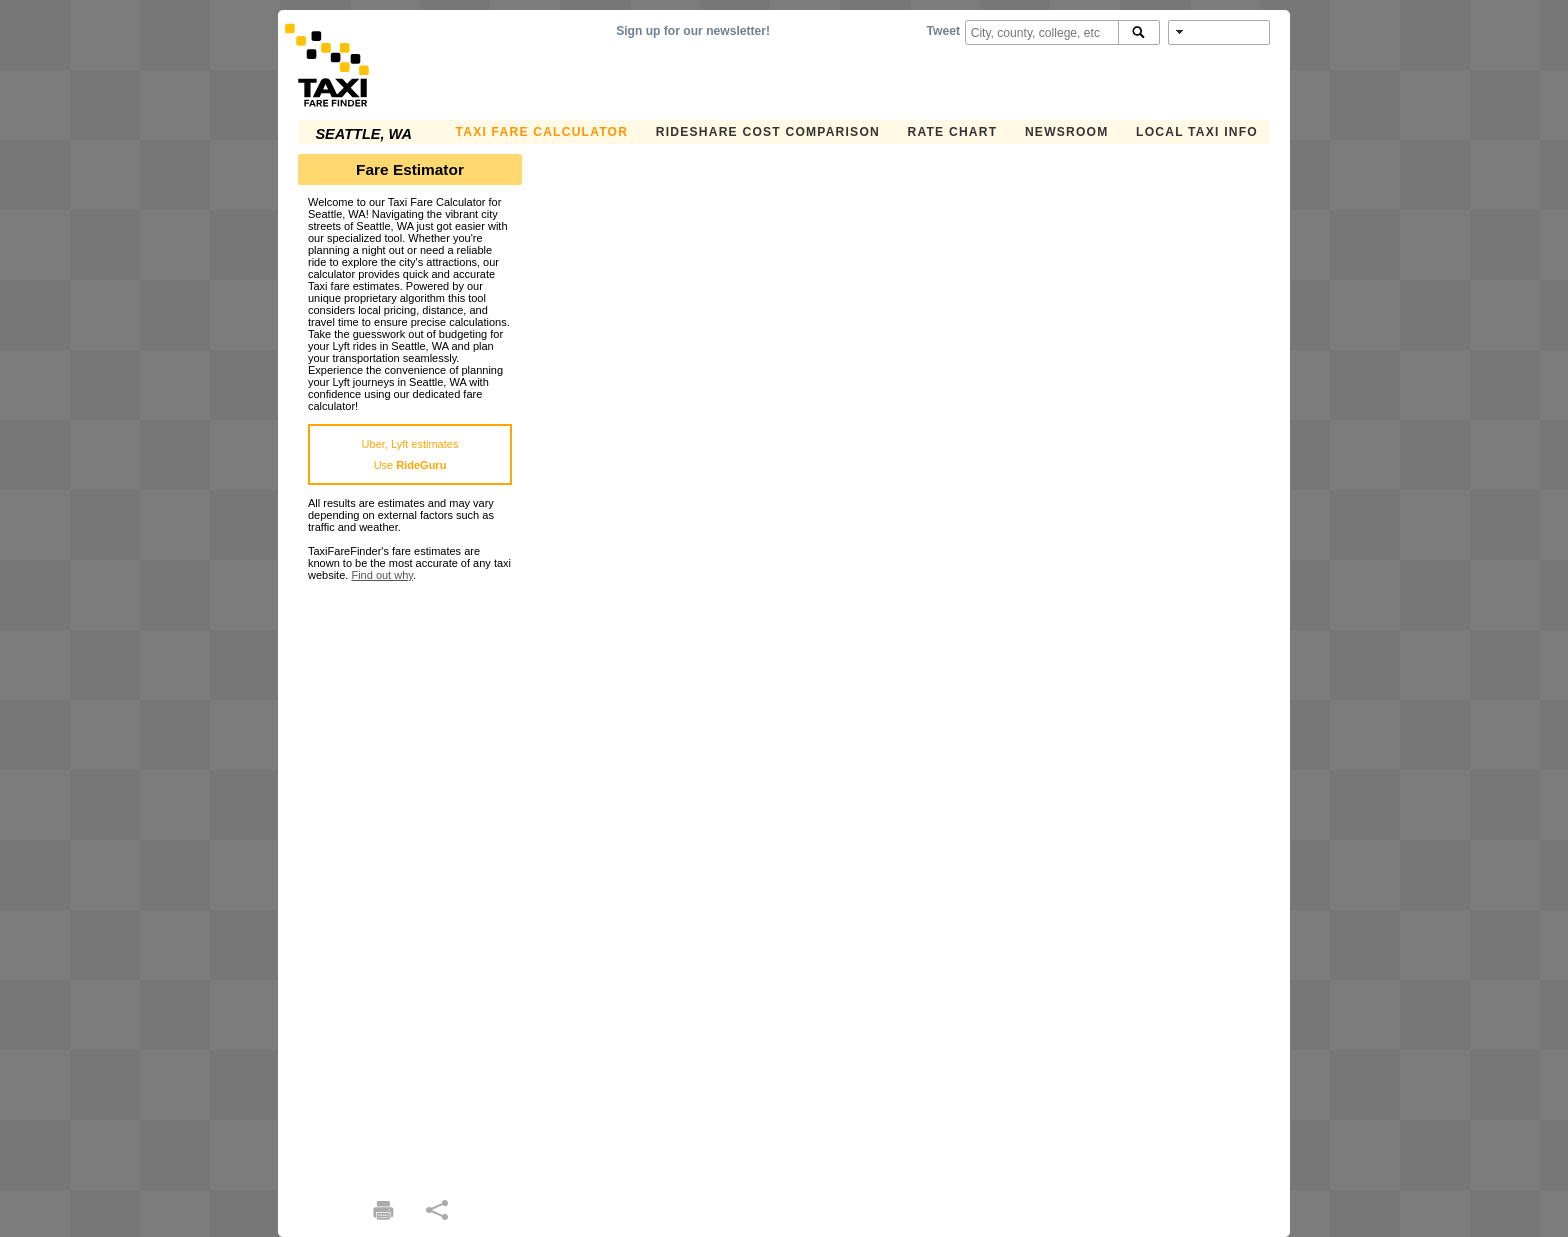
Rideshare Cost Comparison (768, 132)
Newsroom (1067, 132)
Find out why (382, 575)
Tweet (943, 31)
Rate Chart (953, 132)
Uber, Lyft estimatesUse (410, 454)
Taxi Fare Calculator (542, 132)
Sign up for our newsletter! (693, 31)
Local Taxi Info (1197, 132)
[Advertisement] (410, 881)
